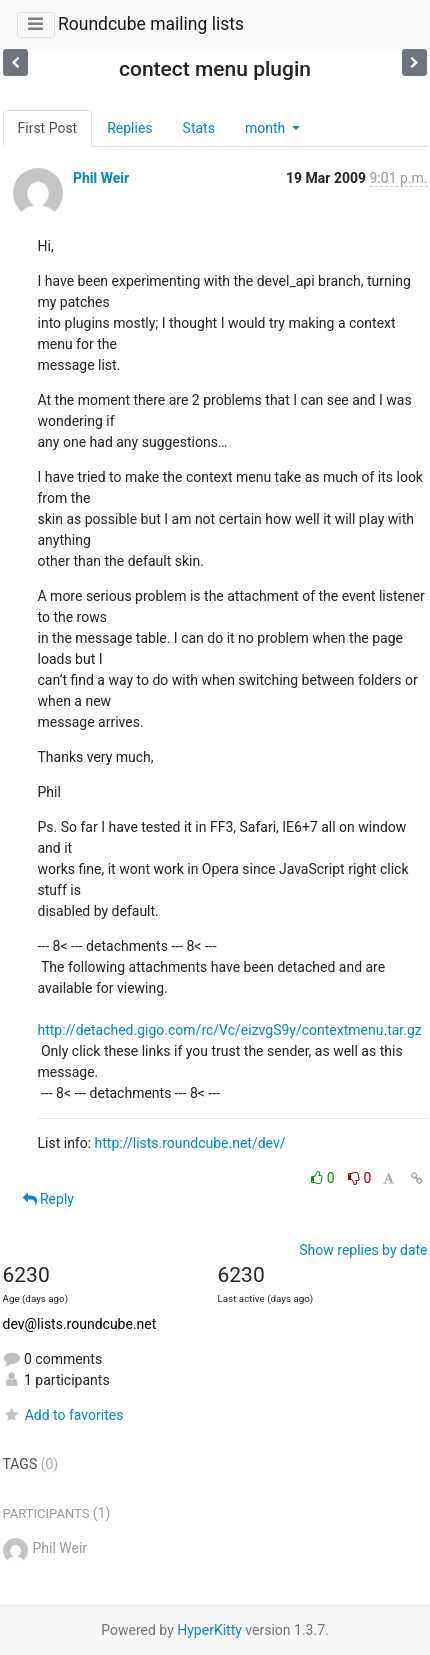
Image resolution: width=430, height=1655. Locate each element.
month (267, 128)
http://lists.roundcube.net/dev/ (190, 1143)
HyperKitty (209, 1630)
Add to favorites (63, 1415)
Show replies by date (363, 1250)
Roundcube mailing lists (151, 24)
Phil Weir (101, 178)
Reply (48, 1199)
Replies (129, 128)
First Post (48, 128)
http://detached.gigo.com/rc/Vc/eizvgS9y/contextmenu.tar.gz (230, 1030)
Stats (199, 128)
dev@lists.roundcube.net (80, 1324)
